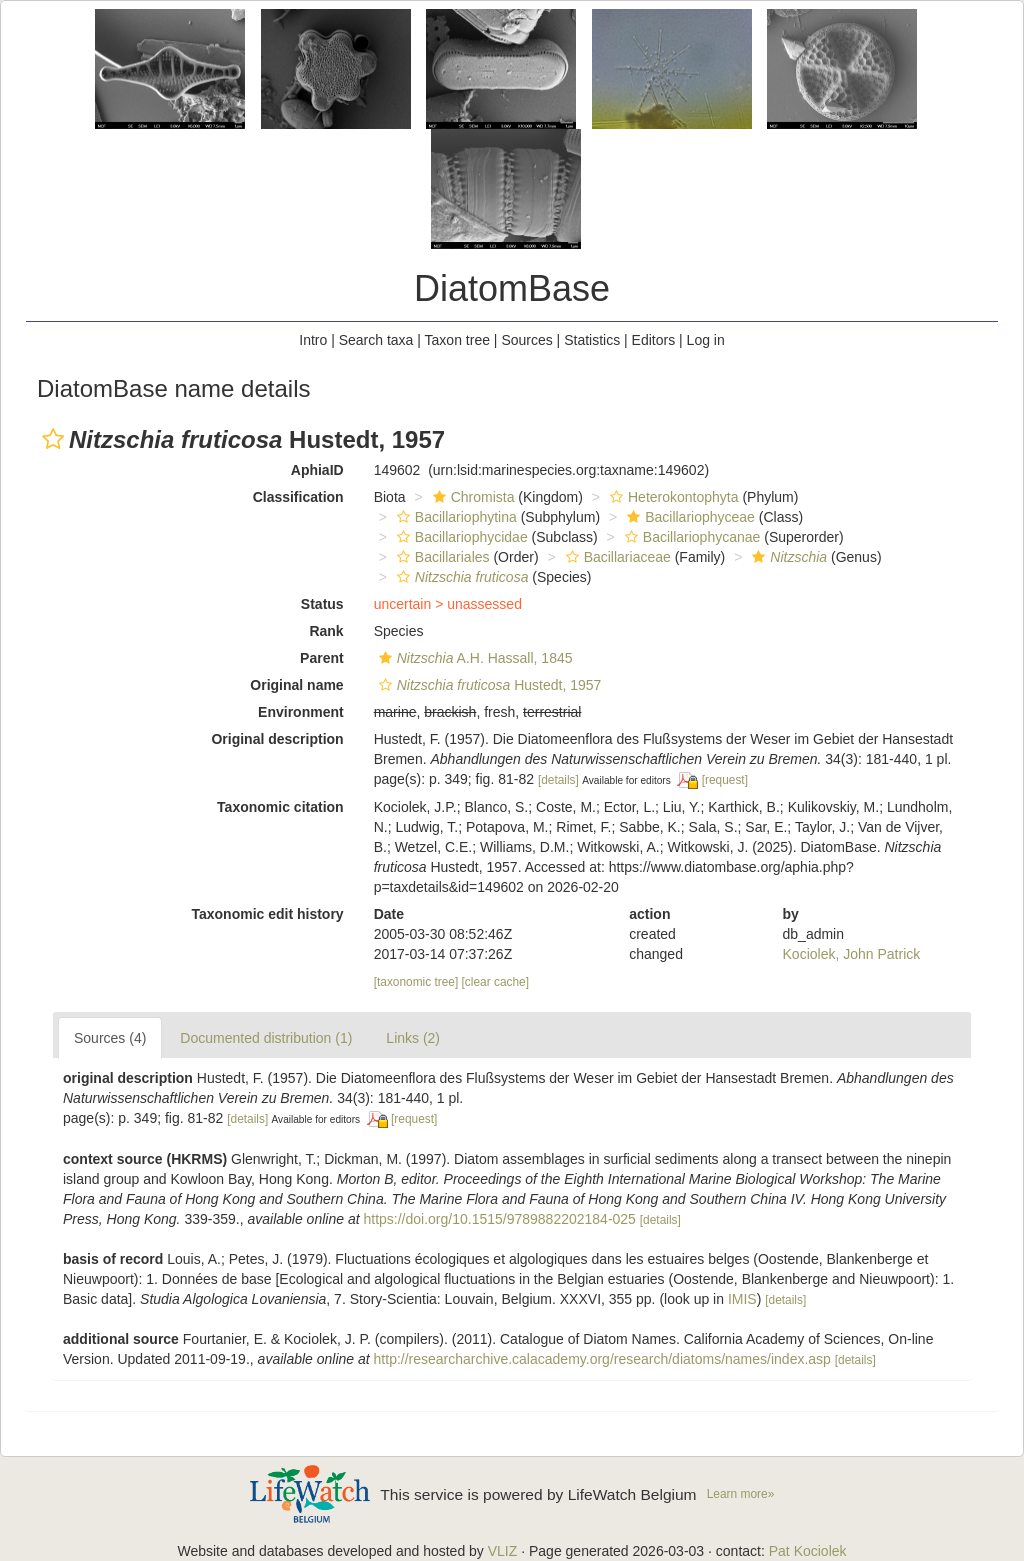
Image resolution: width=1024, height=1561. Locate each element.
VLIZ (503, 1551)
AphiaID (317, 470)
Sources (526, 340)
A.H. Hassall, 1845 (473, 658)
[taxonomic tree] (416, 982)
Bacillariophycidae (460, 537)
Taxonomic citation (280, 807)
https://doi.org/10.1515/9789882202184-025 (499, 1219)
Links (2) (413, 1038)
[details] (558, 780)
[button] (53, 439)
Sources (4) (110, 1038)
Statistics (592, 340)
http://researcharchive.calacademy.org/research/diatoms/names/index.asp (602, 1359)
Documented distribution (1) (266, 1038)
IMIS (742, 1299)
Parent (322, 658)
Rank (326, 631)
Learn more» (741, 1494)
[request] (725, 780)
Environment (301, 712)
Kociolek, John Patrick (852, 954)
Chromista (471, 497)
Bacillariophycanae (690, 537)
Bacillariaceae (616, 557)
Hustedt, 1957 (488, 685)
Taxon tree (457, 340)
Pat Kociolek (808, 1551)
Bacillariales (441, 557)
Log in (706, 340)
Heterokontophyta (672, 497)
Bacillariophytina (454, 517)
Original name (296, 685)
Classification (298, 497)
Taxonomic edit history (267, 914)
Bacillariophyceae (688, 517)
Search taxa (376, 340)
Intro (313, 340)
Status (322, 604)
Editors (654, 340)
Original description (277, 739)
